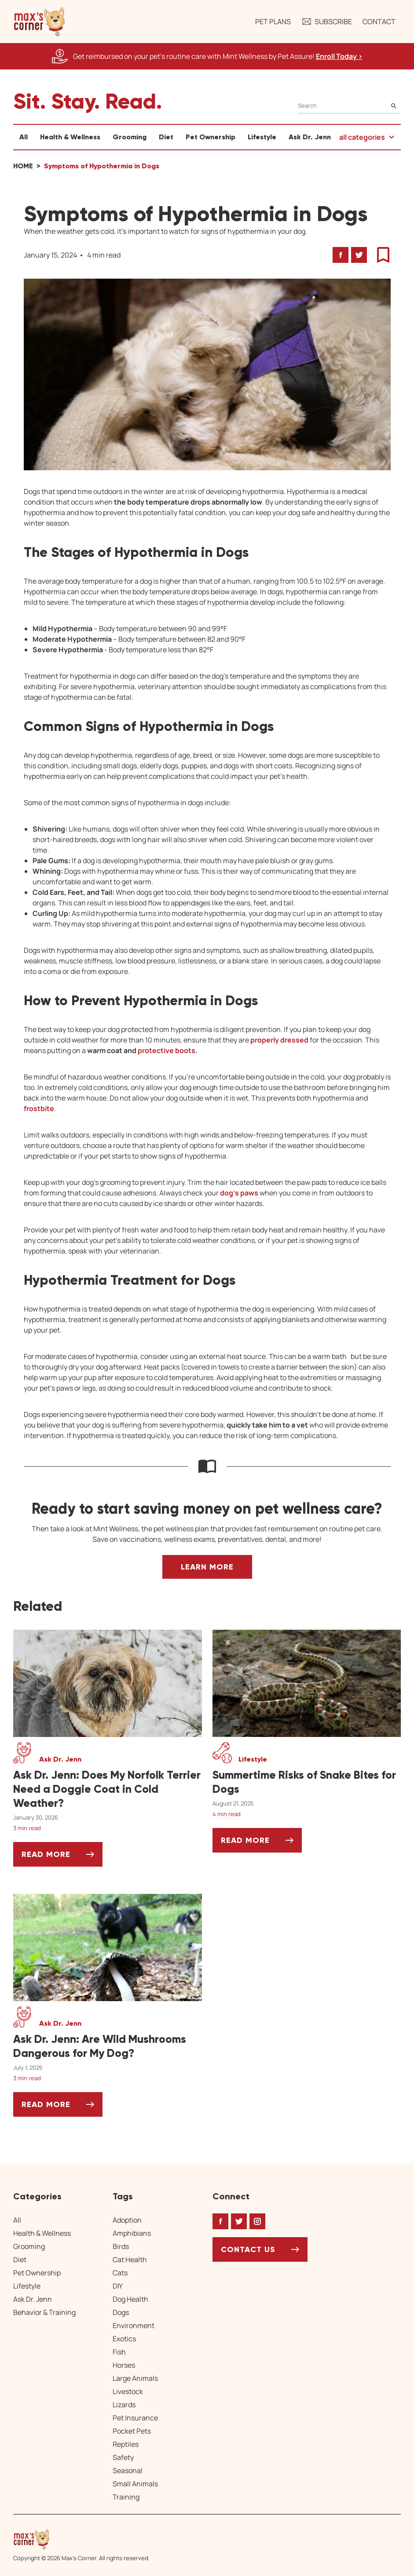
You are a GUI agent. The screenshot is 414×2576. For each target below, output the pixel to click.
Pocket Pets (132, 2431)
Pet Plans (273, 21)
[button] (39, 21)
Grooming (130, 137)
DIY (118, 2286)
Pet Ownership (210, 137)
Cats (120, 2273)
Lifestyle (262, 137)
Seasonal (128, 2470)
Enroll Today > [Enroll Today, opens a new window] (339, 56)
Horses (124, 2365)
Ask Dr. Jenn (310, 137)
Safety (123, 2457)
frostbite (39, 1108)
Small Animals (135, 2484)
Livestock (128, 2391)
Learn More (207, 1567)
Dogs (121, 2312)
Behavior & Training (44, 2312)
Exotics (124, 2338)
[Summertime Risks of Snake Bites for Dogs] (306, 1782)
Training (126, 2497)
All (23, 137)
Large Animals (135, 2378)
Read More (62, 1857)
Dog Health (130, 2299)
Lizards (124, 2404)
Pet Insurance (135, 2418)
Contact (379, 21)
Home (23, 166)
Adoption (127, 2220)
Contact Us (248, 2249)
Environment (133, 2325)
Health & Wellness (70, 137)
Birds (121, 2246)
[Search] (349, 105)
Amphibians (132, 2233)
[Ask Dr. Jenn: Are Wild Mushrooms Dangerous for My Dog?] (107, 2046)
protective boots (166, 1050)
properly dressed (279, 1040)
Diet (166, 137)
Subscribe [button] (326, 21)
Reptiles (126, 2444)
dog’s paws (239, 1193)
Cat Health (130, 2259)
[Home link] (81, 2539)
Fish (119, 2352)
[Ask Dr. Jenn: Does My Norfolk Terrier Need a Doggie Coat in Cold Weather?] (107, 1789)
